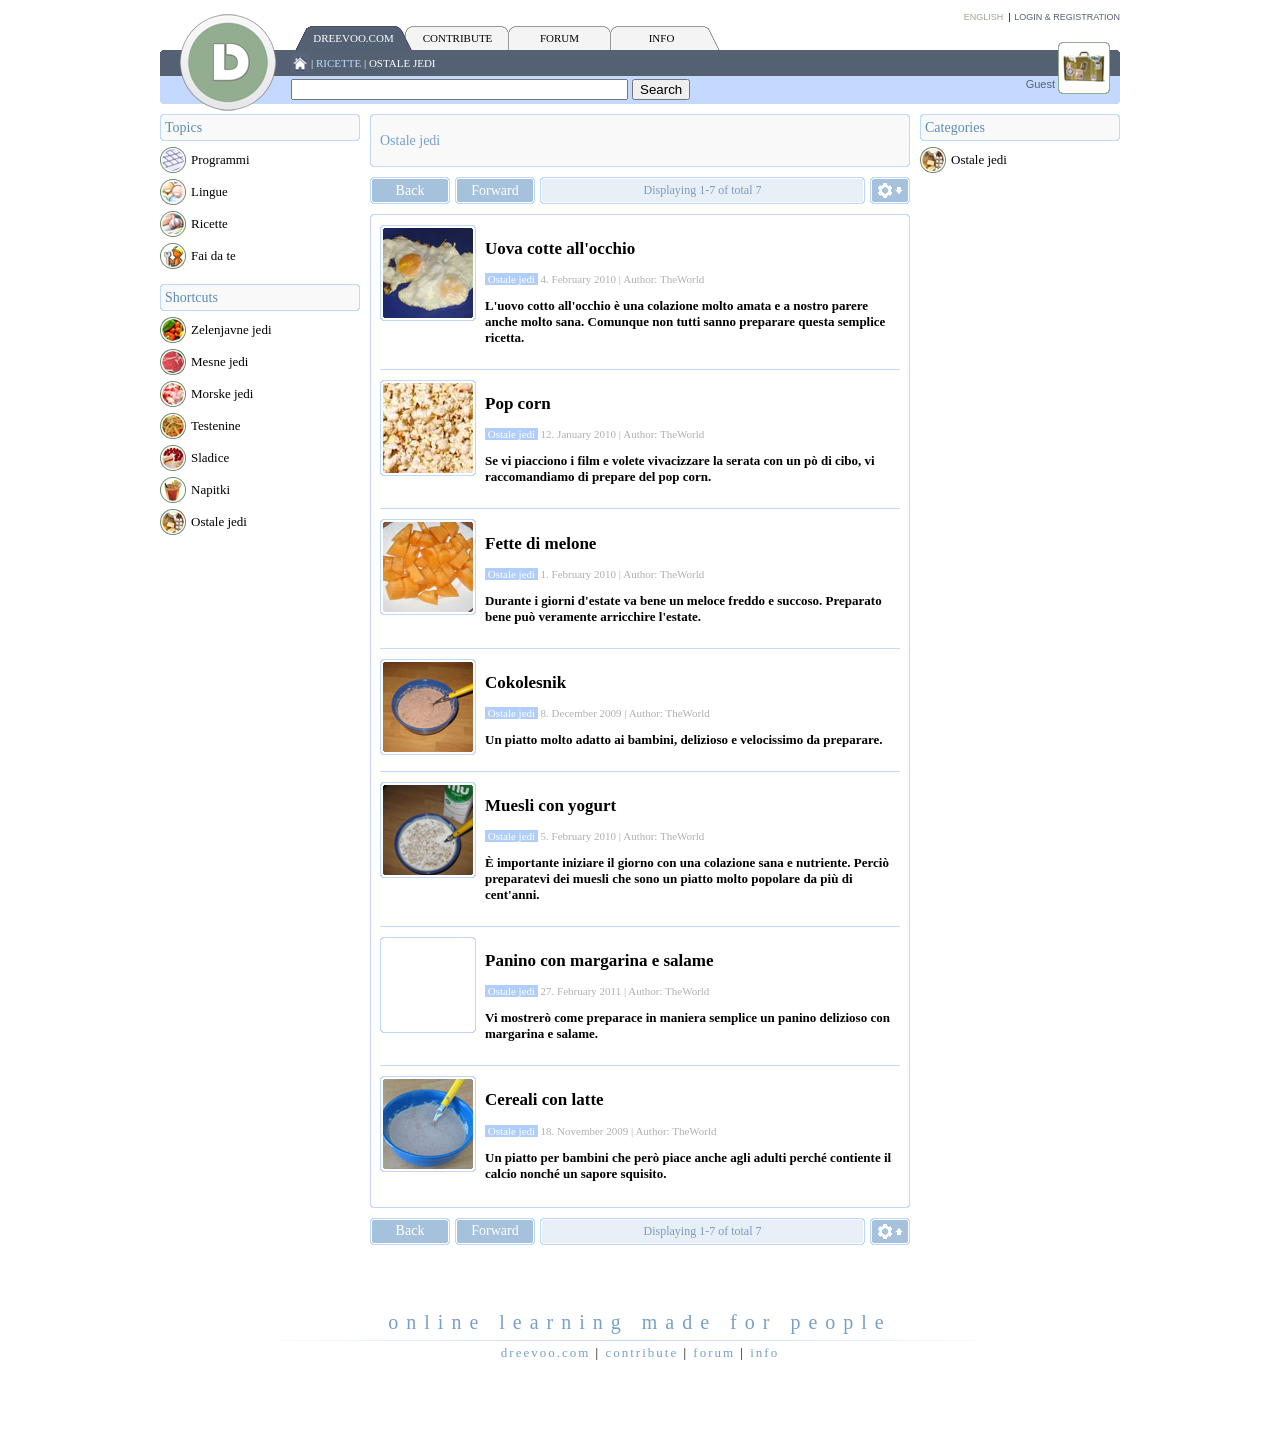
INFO (662, 38)
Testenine (216, 425)
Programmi (220, 159)
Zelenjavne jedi (231, 329)
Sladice (210, 457)
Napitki (210, 489)
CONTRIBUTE (458, 38)
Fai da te (213, 255)
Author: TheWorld (663, 279)
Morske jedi (222, 393)
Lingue (209, 191)
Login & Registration (1067, 17)
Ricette (338, 63)
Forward (494, 190)
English (984, 17)
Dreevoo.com (353, 38)
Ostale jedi (402, 63)
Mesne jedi (219, 361)
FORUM (559, 38)
